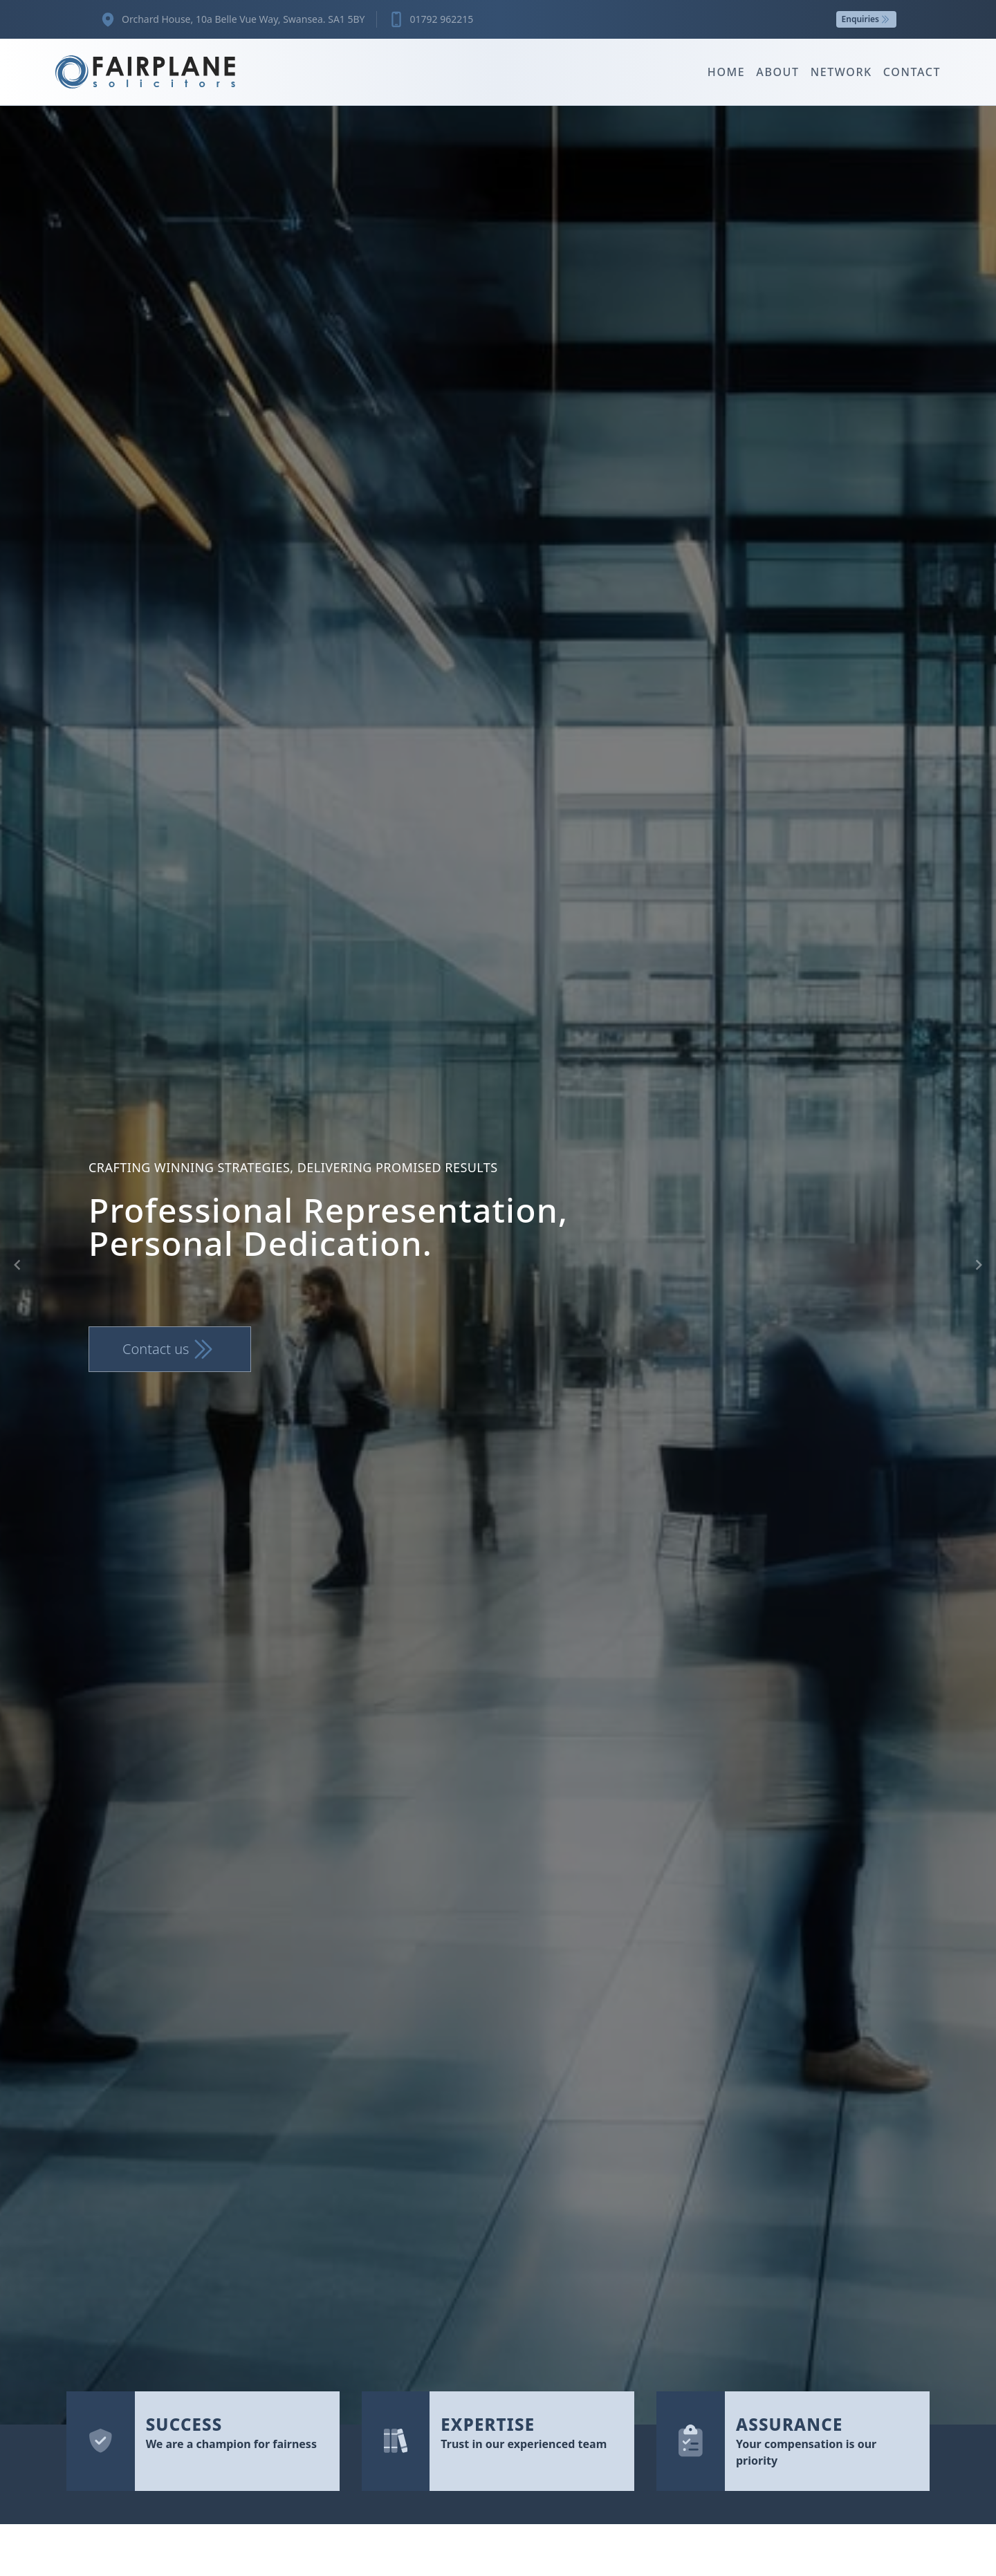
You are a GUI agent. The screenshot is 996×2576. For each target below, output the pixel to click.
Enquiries (866, 19)
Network (841, 72)
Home (727, 72)
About (777, 72)
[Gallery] (498, 1265)
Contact (912, 72)
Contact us (169, 1349)
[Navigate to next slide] (978, 1264)
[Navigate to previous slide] (17, 1264)
